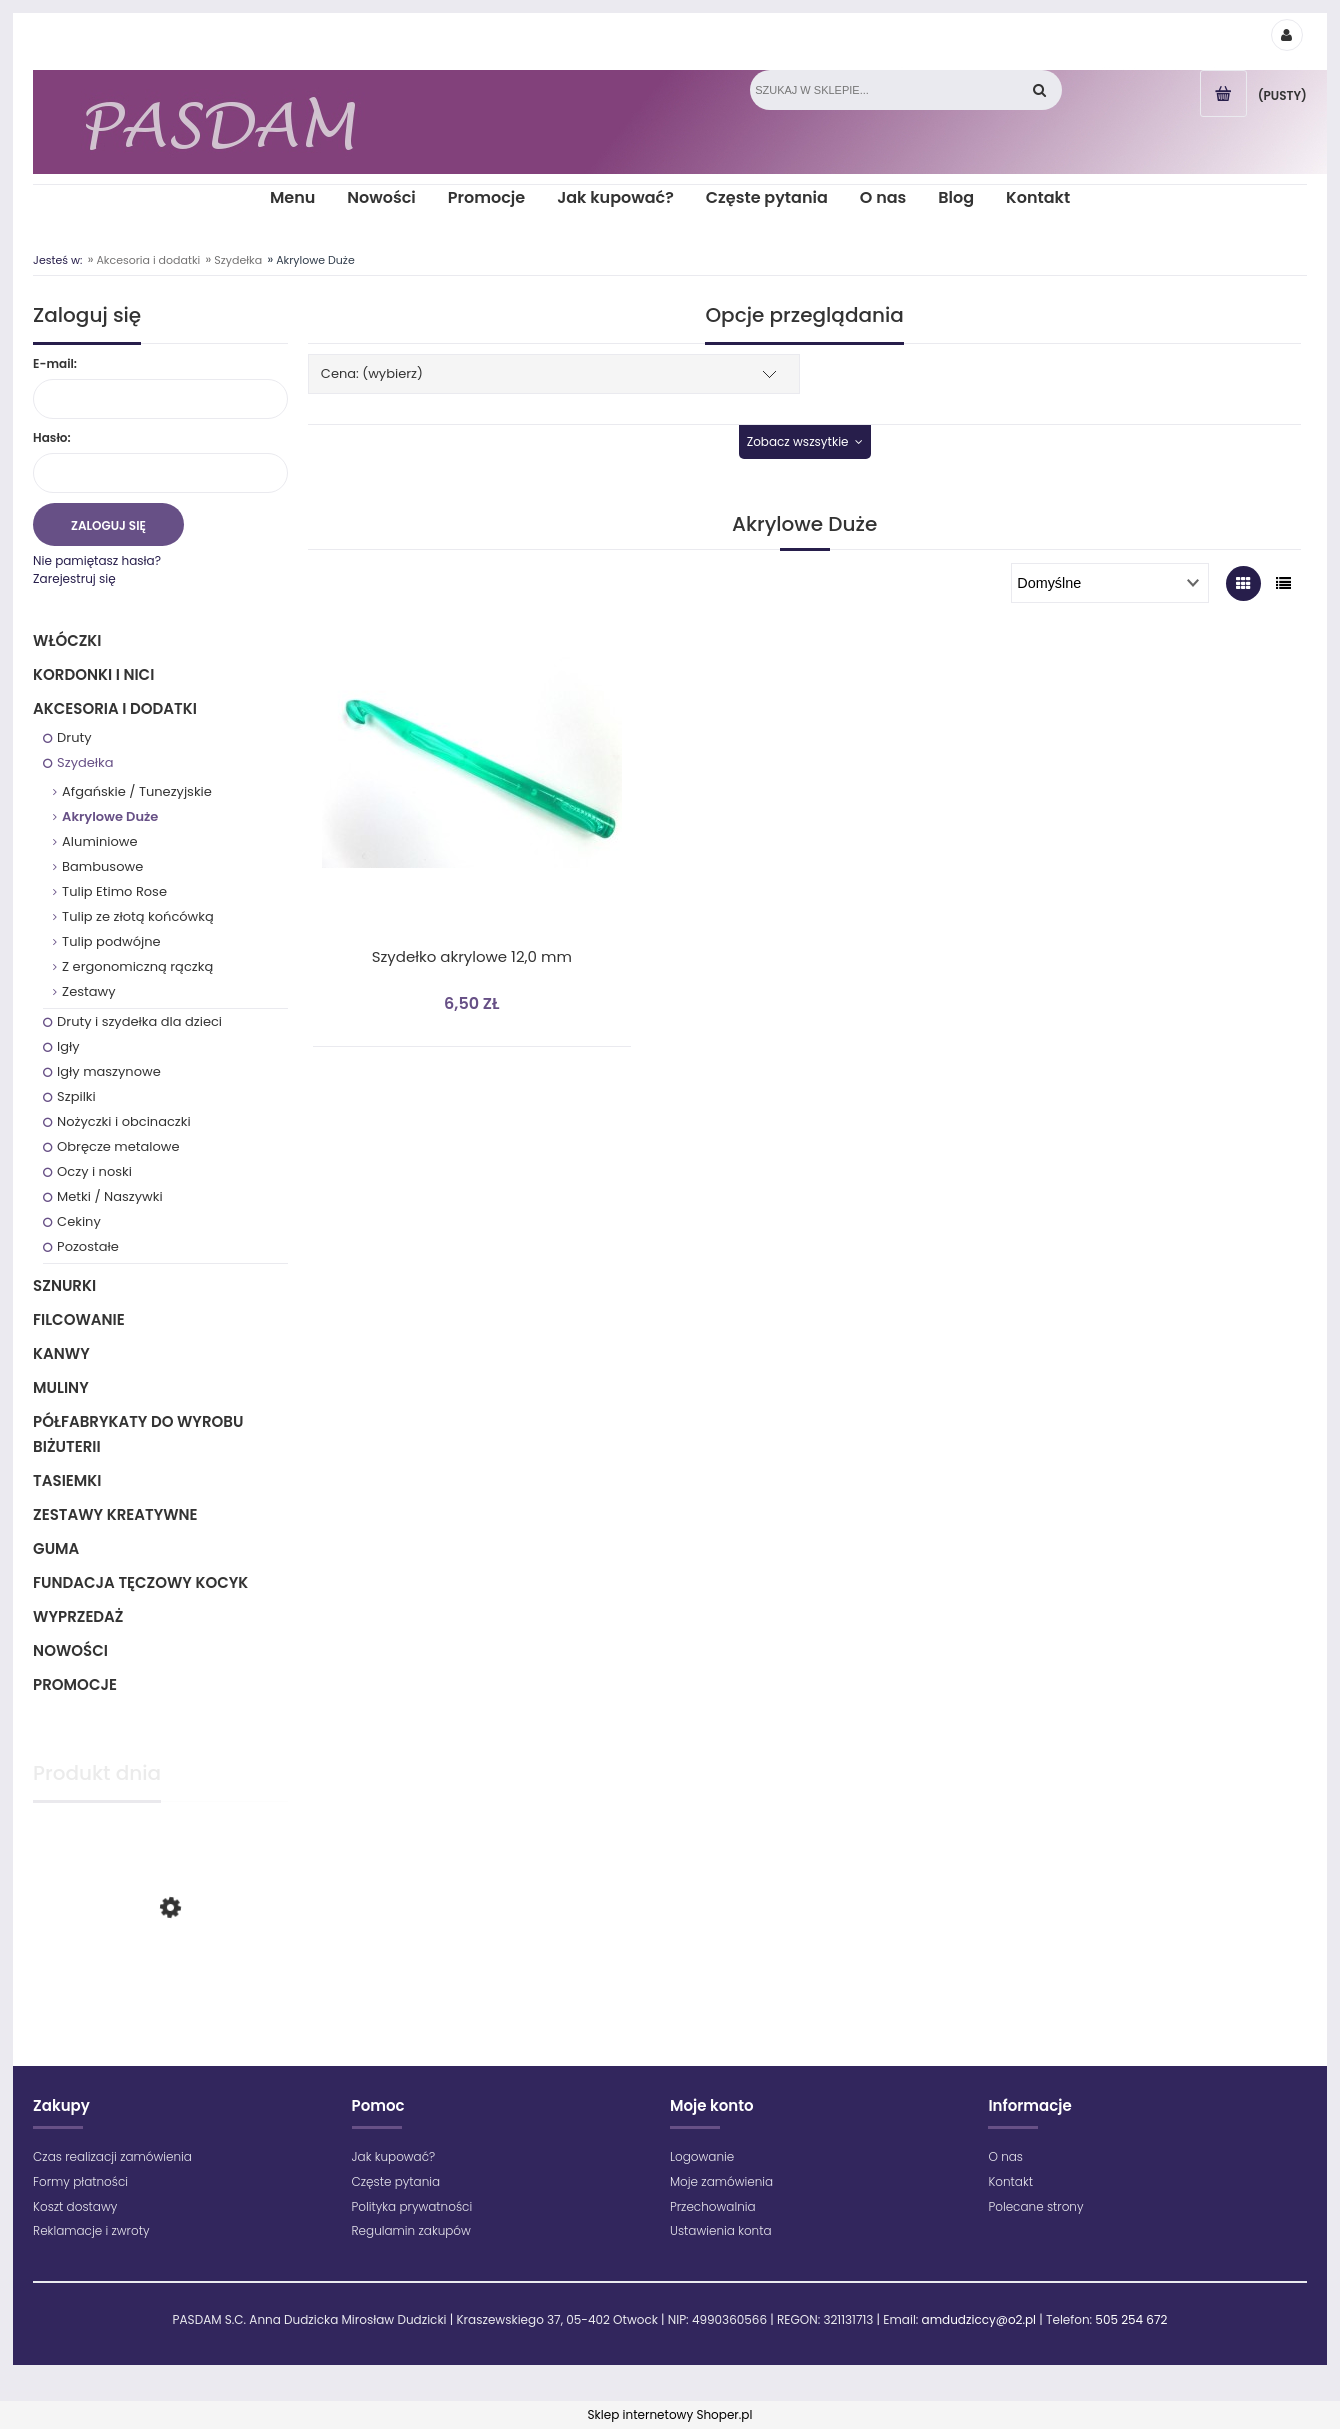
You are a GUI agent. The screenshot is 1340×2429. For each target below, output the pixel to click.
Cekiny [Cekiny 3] (79, 1221)
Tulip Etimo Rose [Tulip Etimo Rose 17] (114, 891)
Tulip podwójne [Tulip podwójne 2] (111, 941)
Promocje (75, 1684)
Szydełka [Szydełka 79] (85, 762)
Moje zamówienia (721, 2181)
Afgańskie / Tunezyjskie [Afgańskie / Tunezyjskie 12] (137, 791)
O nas (1005, 2156)
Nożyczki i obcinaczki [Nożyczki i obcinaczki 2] (124, 1121)
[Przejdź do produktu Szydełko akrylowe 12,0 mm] (472, 788)
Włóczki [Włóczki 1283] (67, 640)
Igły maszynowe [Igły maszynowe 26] (109, 1071)
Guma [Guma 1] (56, 1548)
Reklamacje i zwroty (91, 2230)
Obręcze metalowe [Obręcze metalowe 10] (118, 1146)
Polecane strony (1035, 2206)
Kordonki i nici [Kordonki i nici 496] (93, 674)
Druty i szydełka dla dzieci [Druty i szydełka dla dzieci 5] (139, 1021)
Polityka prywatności (412, 2206)
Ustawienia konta (721, 2230)
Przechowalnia (713, 2206)
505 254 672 (1131, 2319)
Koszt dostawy (75, 2206)
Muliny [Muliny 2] (61, 1387)
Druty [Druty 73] (74, 737)
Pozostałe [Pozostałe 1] (88, 1246)
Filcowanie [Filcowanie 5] (79, 1319)
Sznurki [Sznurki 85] (64, 1285)
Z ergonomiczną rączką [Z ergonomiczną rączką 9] (137, 966)
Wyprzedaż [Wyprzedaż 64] (78, 1616)
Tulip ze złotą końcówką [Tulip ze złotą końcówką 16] (138, 916)
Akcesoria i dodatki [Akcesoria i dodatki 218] (115, 708)
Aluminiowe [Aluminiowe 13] (99, 841)
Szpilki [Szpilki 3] (76, 1096)
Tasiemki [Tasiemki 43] (67, 1480)
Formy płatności (80, 2181)
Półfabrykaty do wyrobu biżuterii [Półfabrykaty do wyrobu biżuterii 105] (138, 1434)
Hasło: (52, 437)
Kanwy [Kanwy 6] (61, 1353)
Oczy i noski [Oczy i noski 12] (94, 1171)
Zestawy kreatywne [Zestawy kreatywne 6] (115, 1514)
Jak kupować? (394, 2156)
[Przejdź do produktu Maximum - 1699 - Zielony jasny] (160, 1989)
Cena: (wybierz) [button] (372, 373)
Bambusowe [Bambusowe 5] (102, 866)
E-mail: (55, 363)
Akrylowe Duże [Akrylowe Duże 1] (110, 816)
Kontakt (1010, 2181)
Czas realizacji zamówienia (112, 2156)
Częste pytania (396, 2181)
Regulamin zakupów (411, 2230)
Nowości (70, 1650)
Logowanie (702, 2156)
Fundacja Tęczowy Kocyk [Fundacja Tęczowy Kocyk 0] (140, 1582)
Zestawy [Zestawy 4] (88, 991)
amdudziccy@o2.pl (979, 2319)
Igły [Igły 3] (68, 1046)
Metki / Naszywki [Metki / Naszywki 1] (110, 1196)
